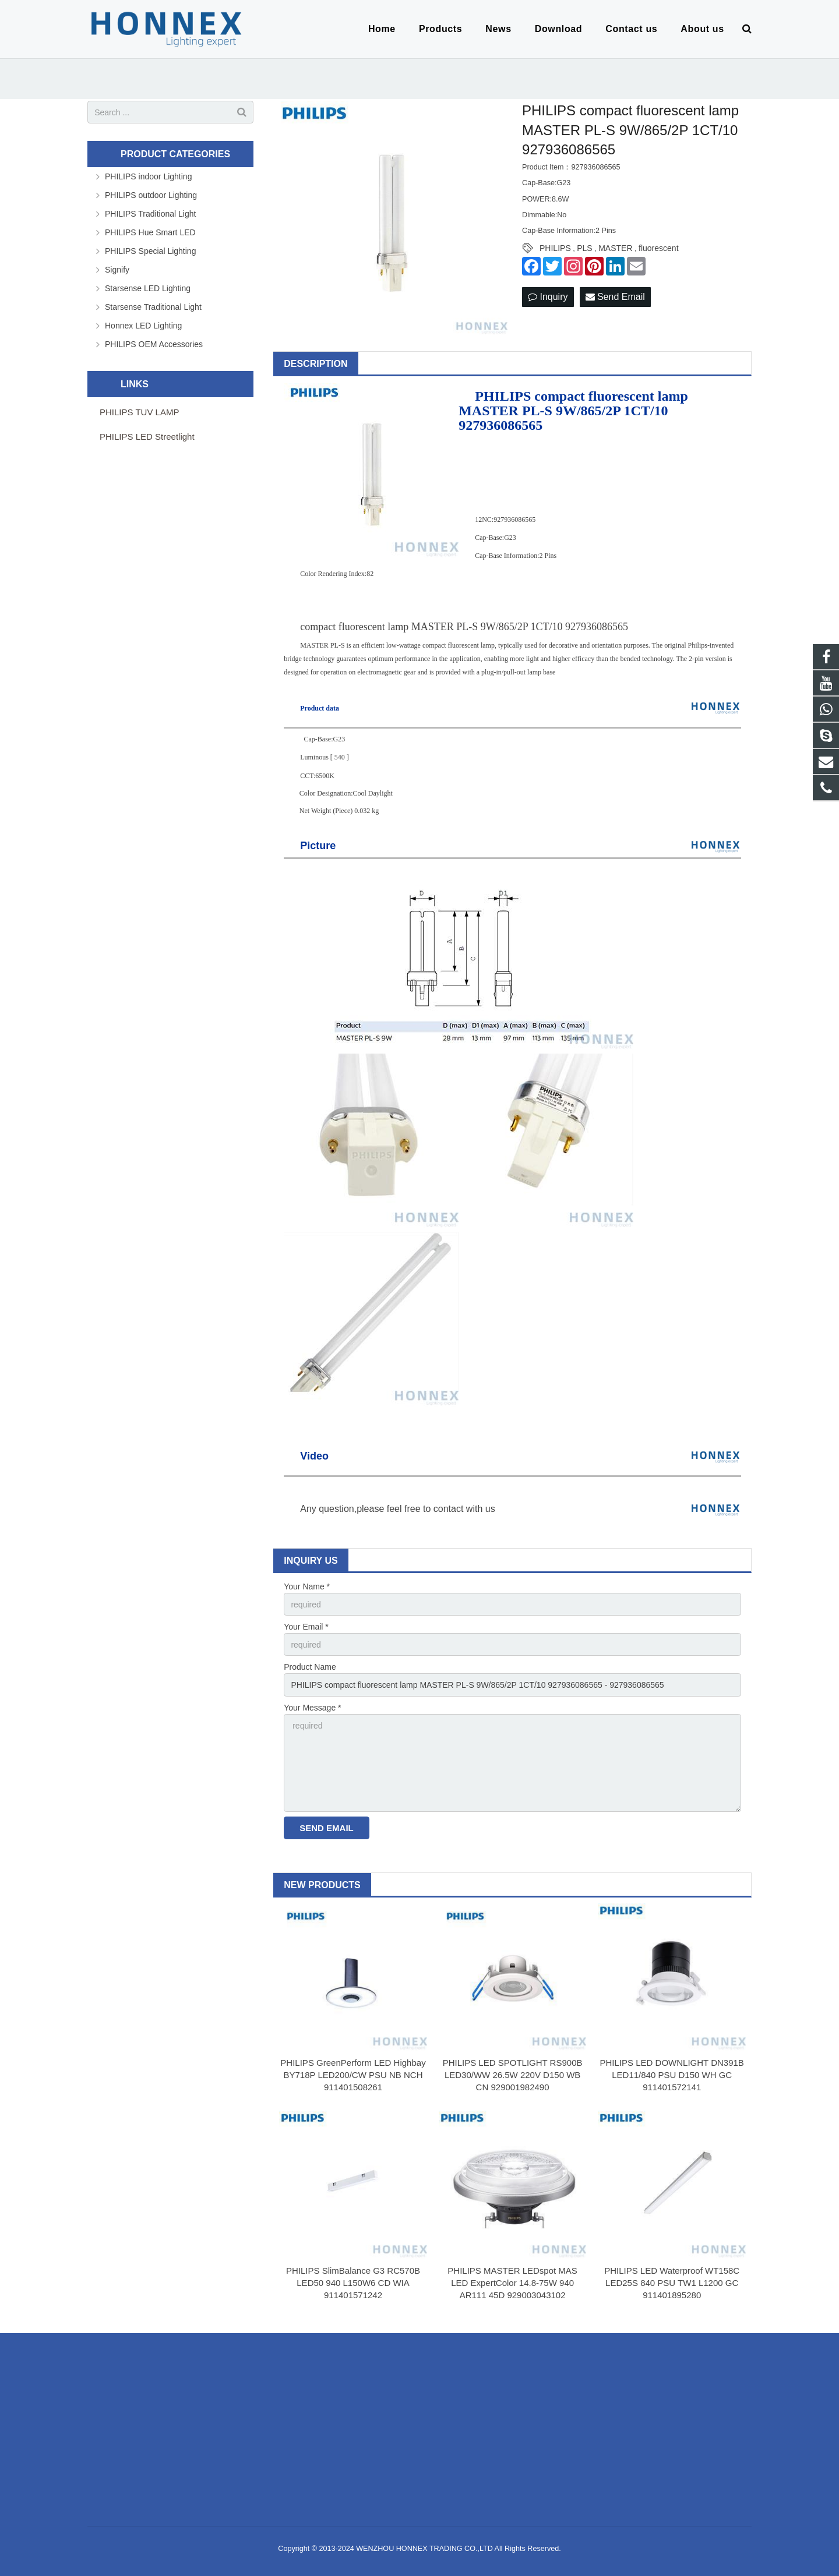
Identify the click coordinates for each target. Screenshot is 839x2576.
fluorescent (658, 248)
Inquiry (547, 297)
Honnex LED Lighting (143, 325)
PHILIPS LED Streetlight (147, 436)
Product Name (310, 1667)
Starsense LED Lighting (148, 288)
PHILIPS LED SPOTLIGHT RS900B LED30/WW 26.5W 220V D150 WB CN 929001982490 (513, 2075)
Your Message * (312, 1707)
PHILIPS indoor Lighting (148, 176)
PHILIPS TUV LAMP (139, 412)
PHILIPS (555, 248)
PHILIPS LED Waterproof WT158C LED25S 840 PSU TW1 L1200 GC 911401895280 (671, 2283)
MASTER (615, 248)
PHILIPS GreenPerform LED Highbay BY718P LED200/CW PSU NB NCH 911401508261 (352, 2075)
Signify (117, 269)
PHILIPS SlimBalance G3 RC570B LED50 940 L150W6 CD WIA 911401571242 (353, 2283)
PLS (584, 248)
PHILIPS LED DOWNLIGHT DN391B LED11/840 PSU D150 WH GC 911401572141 (672, 2075)
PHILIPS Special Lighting (150, 251)
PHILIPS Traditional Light (150, 213)
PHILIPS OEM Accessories (154, 344)
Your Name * (307, 1586)
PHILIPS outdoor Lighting (151, 195)
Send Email (615, 297)
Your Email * (306, 1626)
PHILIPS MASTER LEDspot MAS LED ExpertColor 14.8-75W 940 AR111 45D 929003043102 (512, 2283)
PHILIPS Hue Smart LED (150, 232)
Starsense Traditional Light (153, 307)
